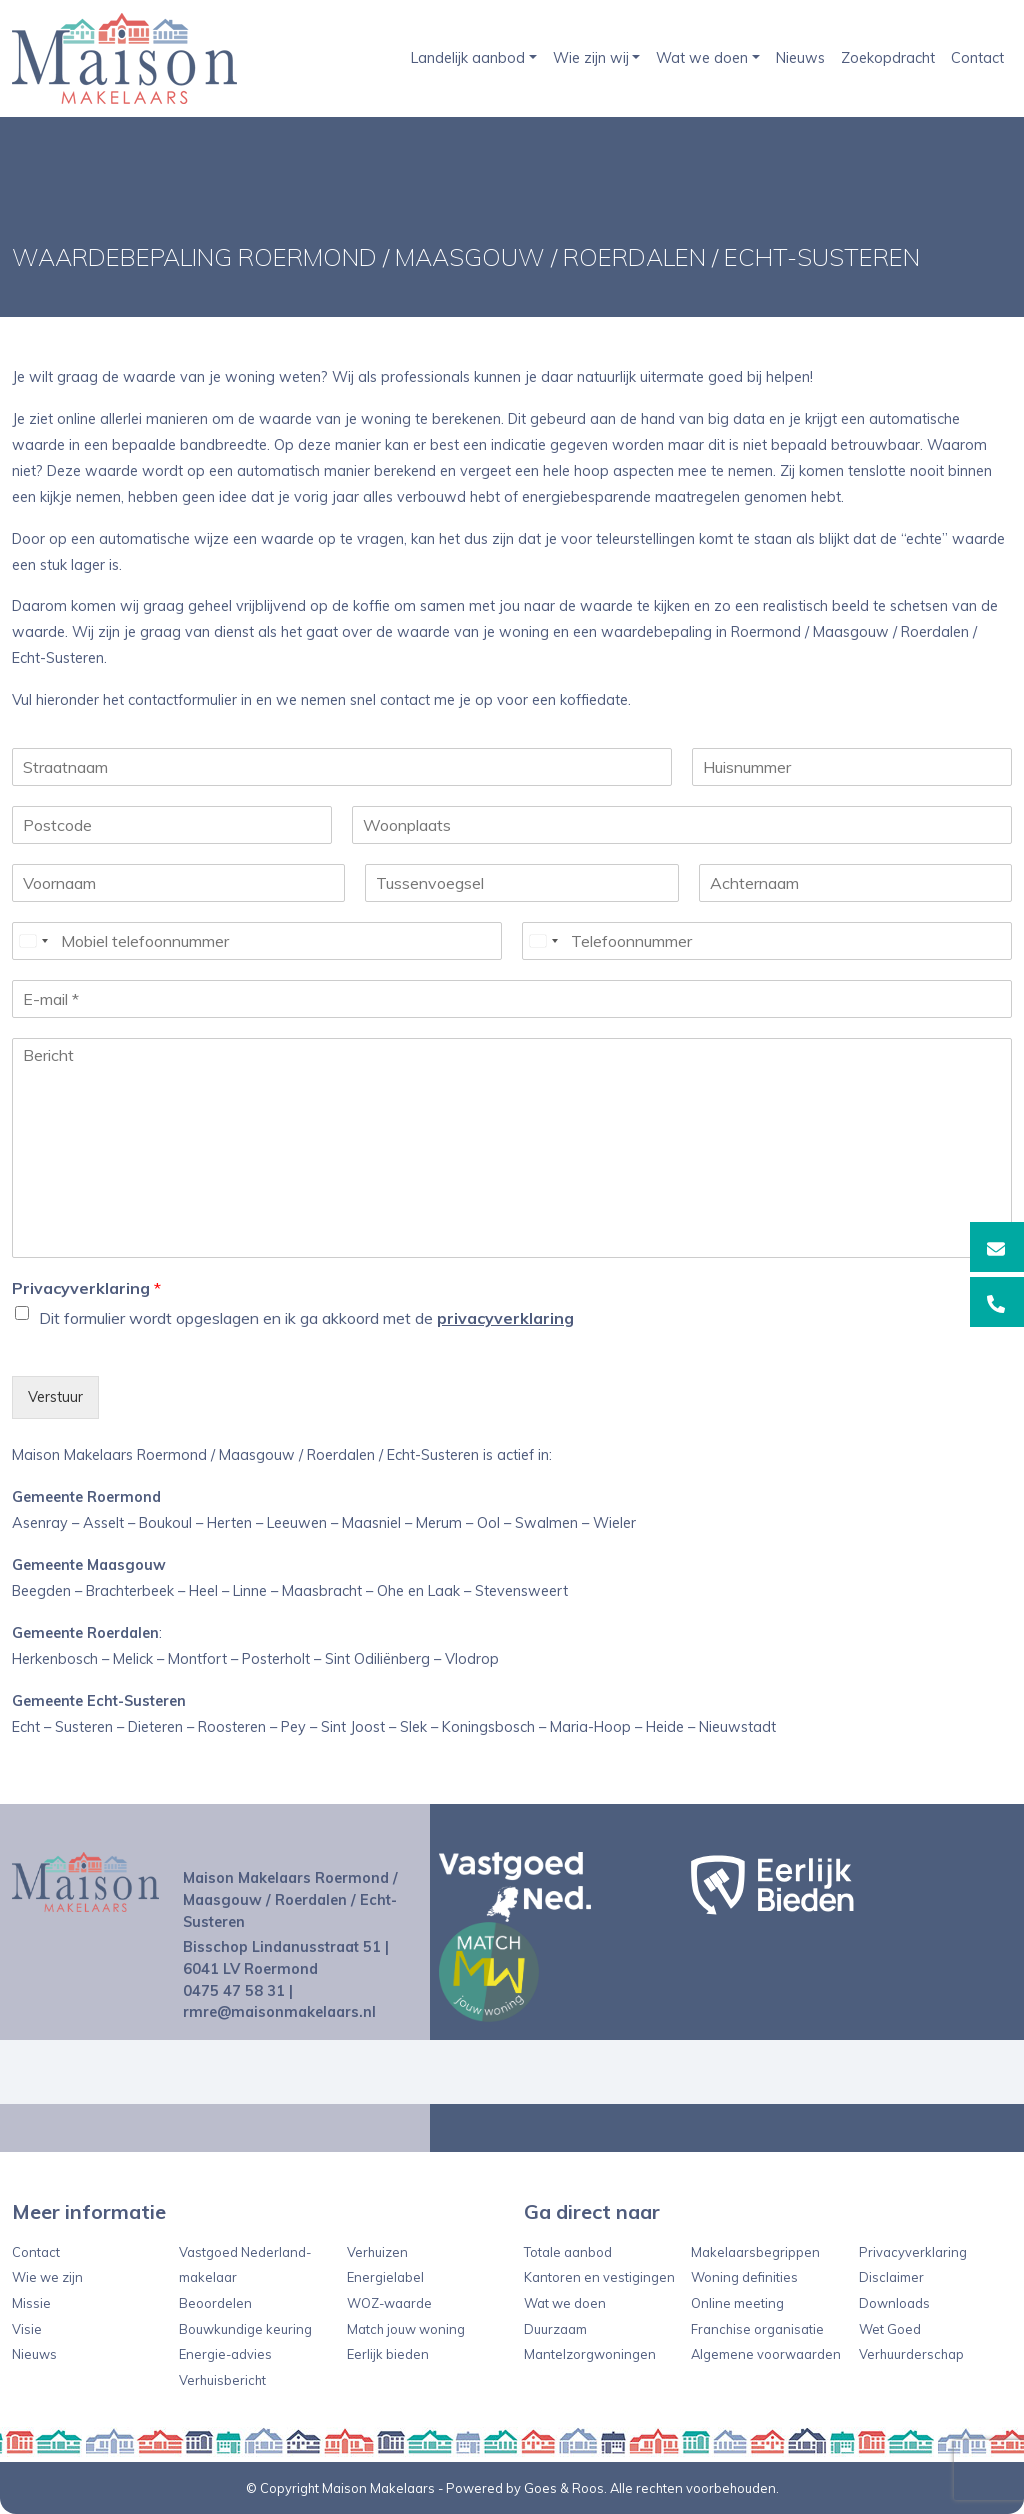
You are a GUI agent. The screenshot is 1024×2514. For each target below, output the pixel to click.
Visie (27, 2329)
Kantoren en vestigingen (599, 2277)
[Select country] (33, 941)
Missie (31, 2303)
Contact (977, 58)
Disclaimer (891, 2277)
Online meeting (737, 2303)
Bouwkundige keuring (245, 2329)
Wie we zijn (47, 2277)
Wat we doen (702, 58)
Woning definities (744, 2277)
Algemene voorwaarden (766, 2354)
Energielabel (385, 2277)
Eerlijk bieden (388, 2354)
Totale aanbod (568, 2252)
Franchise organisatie (757, 2329)
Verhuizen (377, 2252)
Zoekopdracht (888, 58)
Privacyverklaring (86, 1288)
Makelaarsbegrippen (755, 2252)
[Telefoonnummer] (767, 941)
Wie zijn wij (591, 58)
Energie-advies (225, 2354)
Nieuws (800, 58)
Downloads (894, 2303)
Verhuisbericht (222, 2380)
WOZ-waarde (389, 2303)
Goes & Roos (564, 2488)
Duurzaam (555, 2329)
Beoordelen (215, 2303)
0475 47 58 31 (234, 1991)
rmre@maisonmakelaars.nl (279, 2012)
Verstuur (55, 1397)
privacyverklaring (505, 1318)
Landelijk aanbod (468, 58)
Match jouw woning (406, 2329)
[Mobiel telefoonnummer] (257, 941)
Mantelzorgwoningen (590, 2354)
